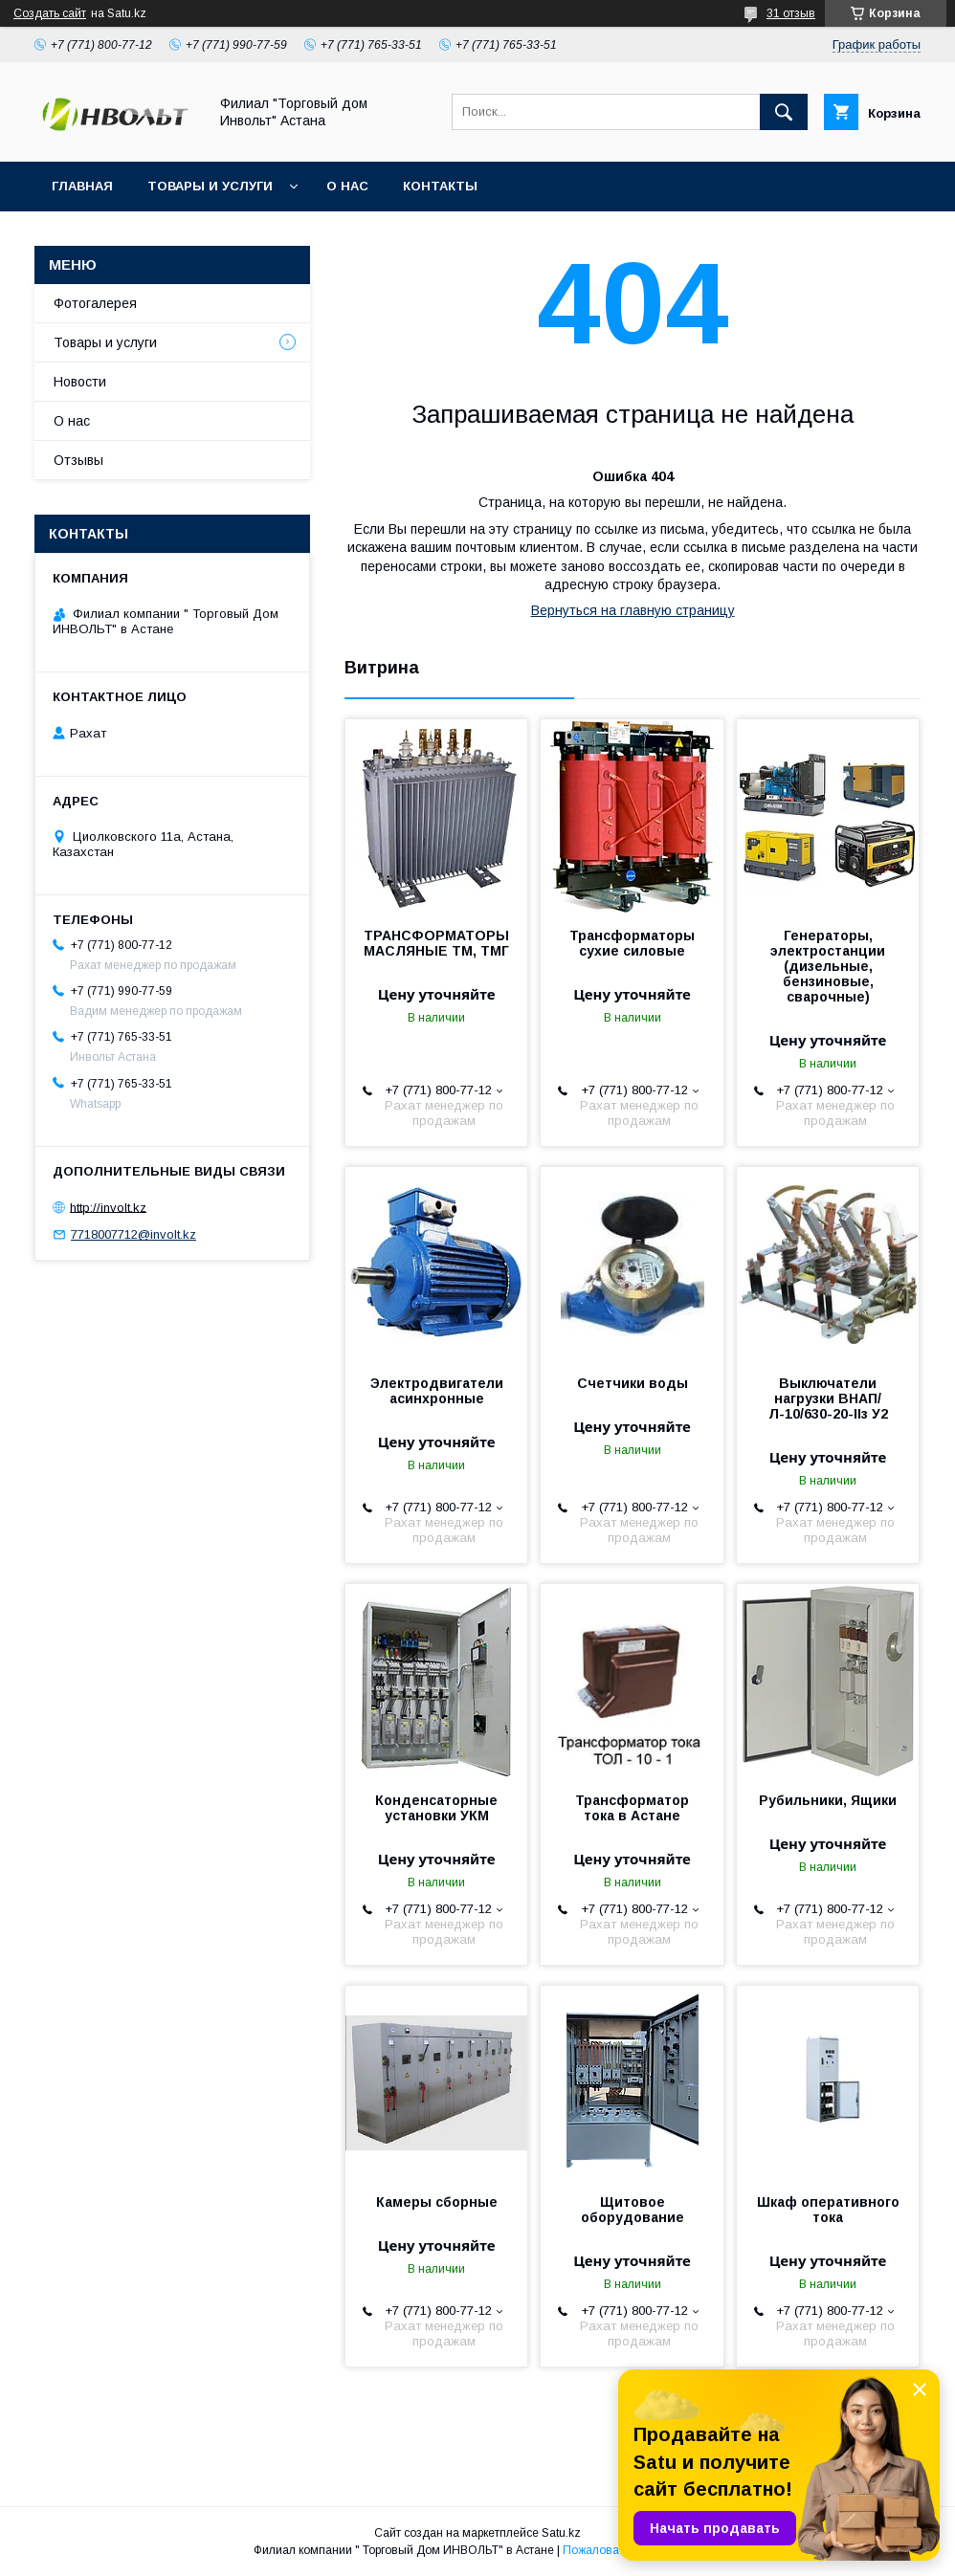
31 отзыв (790, 13)
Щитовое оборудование (632, 2209)
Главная (82, 186)
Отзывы (78, 460)
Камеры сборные (437, 2202)
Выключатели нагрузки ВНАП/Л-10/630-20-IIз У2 (828, 1398)
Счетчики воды (632, 1383)
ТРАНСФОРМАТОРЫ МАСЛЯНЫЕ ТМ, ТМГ (436, 943)
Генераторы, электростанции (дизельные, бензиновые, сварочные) (827, 966)
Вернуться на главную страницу (633, 610)
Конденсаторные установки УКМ (436, 1808)
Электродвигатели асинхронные (436, 1391)
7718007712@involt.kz (133, 1234)
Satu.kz (561, 2533)
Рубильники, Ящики (828, 1800)
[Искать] (784, 112)
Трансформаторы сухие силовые (632, 943)
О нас (347, 186)
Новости (80, 381)
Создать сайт (49, 13)
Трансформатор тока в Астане (632, 1808)
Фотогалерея (95, 303)
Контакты (440, 186)
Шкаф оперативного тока (828, 2209)
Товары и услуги (210, 186)
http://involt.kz (108, 1207)
